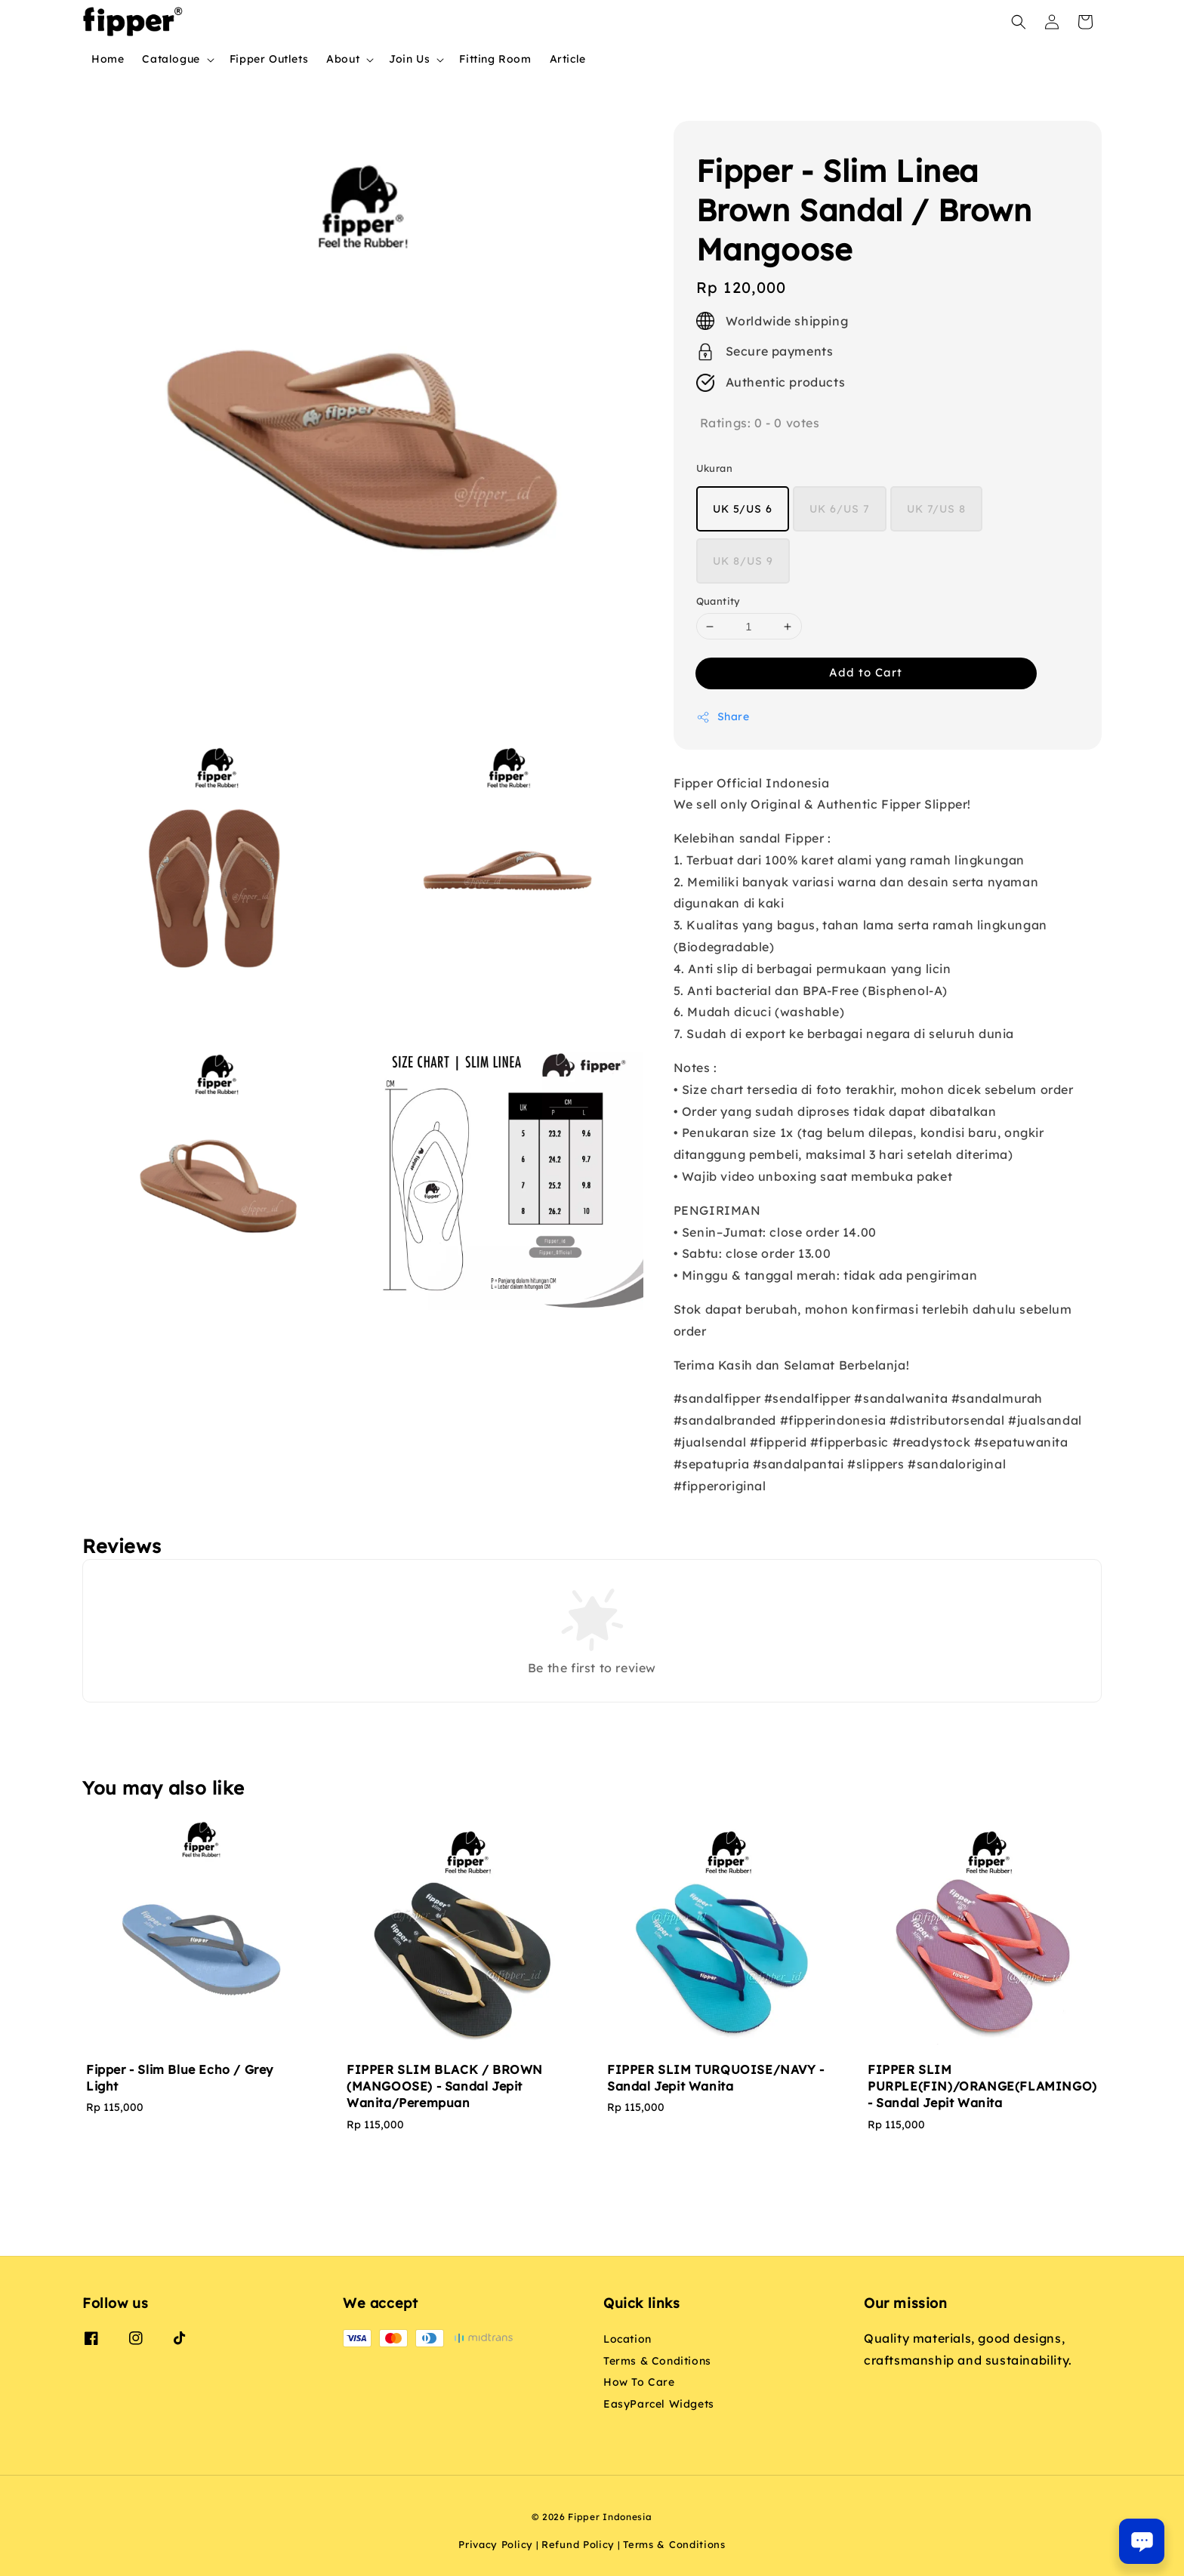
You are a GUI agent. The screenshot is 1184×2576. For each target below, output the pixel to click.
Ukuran (714, 468)
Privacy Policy (495, 2544)
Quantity (718, 601)
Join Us (409, 59)
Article (568, 59)
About (342, 59)
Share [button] (723, 717)
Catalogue (170, 59)
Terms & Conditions (657, 2361)
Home (107, 59)
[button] (1018, 22)
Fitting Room (495, 59)
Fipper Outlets (269, 59)
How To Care (639, 2382)
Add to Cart (865, 672)
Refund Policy (578, 2544)
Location (627, 2339)
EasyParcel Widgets (658, 2404)
